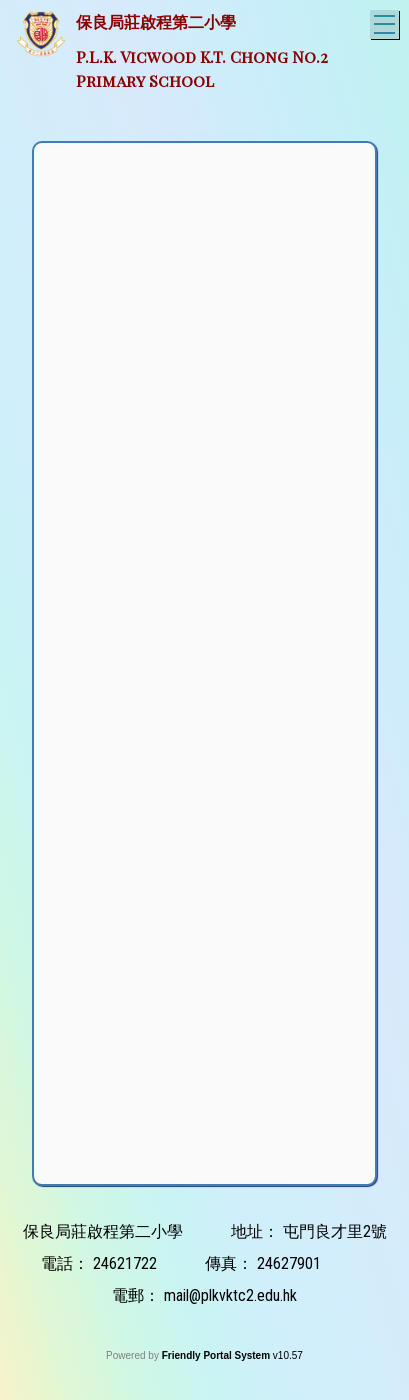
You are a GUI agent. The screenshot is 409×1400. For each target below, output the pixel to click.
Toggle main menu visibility (386, 21)
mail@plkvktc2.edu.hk (230, 1295)
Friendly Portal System (217, 1355)
